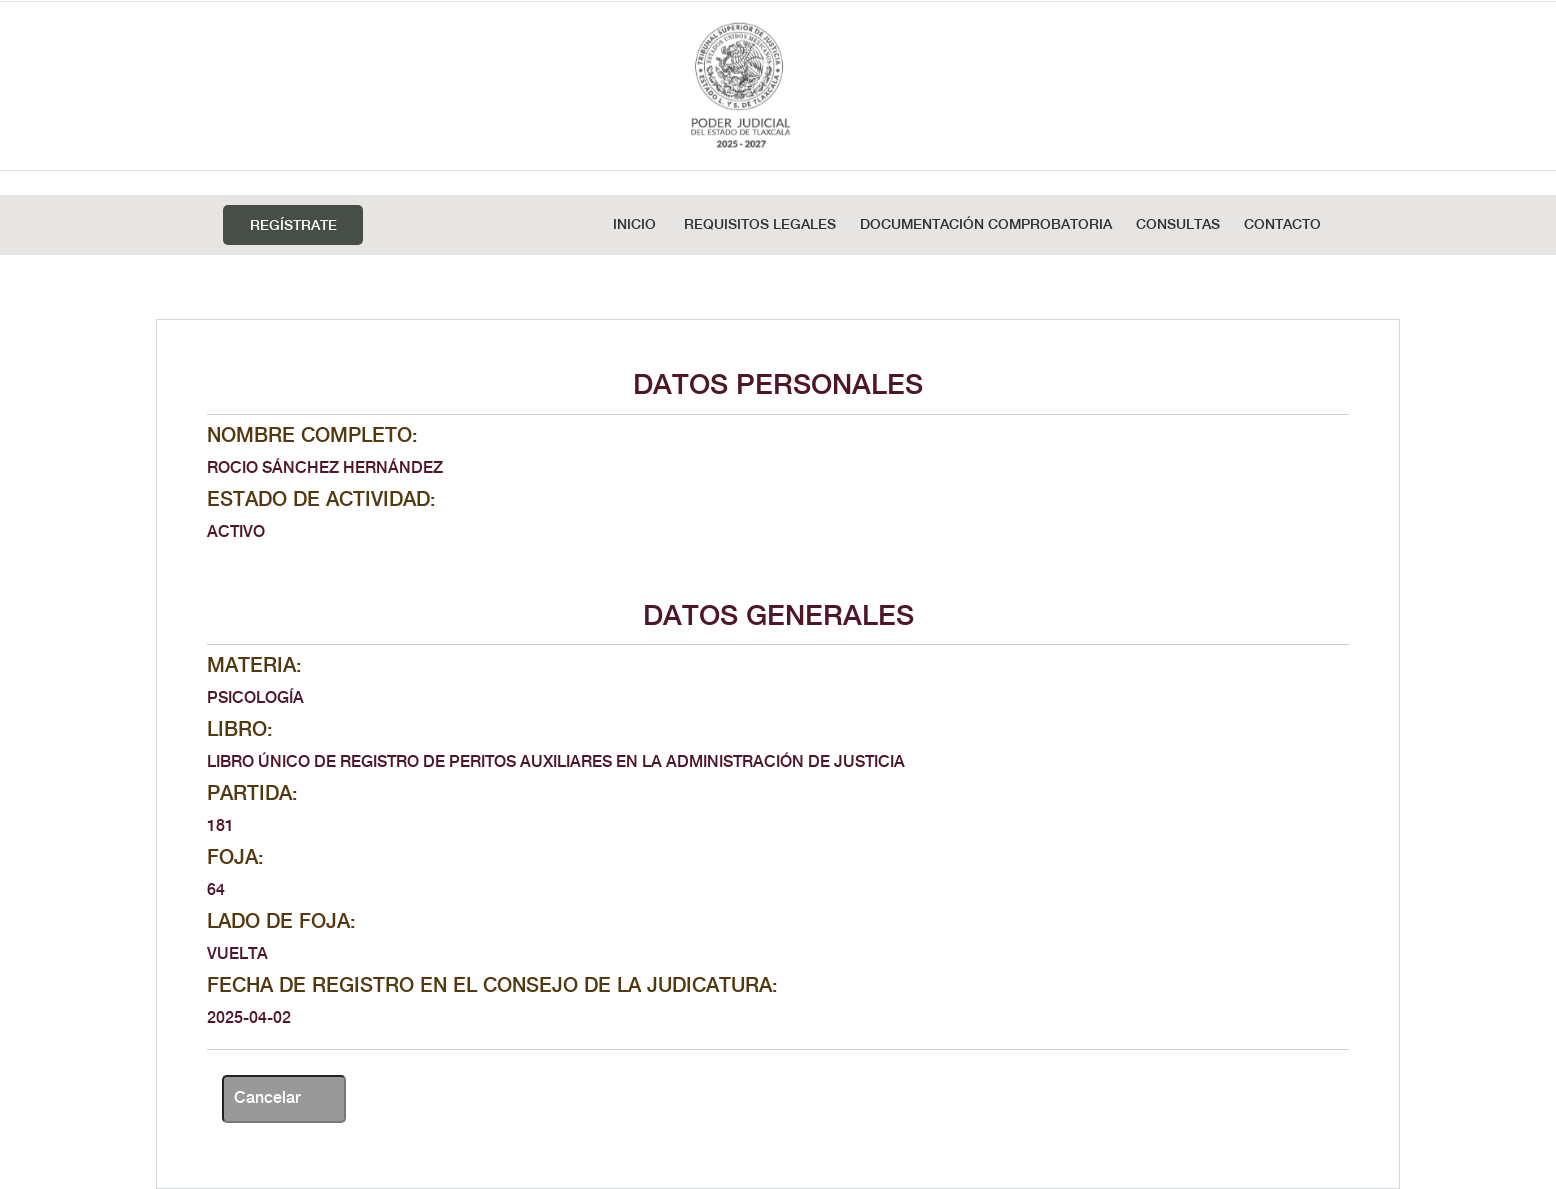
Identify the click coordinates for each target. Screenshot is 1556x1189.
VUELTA (237, 954)
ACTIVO (236, 532)
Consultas (1178, 225)
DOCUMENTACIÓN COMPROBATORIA (986, 225)
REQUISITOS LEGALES (760, 225)
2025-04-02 (249, 1018)
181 (220, 826)
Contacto (1282, 225)
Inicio (634, 225)
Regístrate (293, 226)
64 (216, 890)
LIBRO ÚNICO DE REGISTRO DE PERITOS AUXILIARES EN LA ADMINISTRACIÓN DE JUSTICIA (556, 762)
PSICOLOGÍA (255, 698)
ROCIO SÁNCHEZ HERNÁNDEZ (325, 468)
